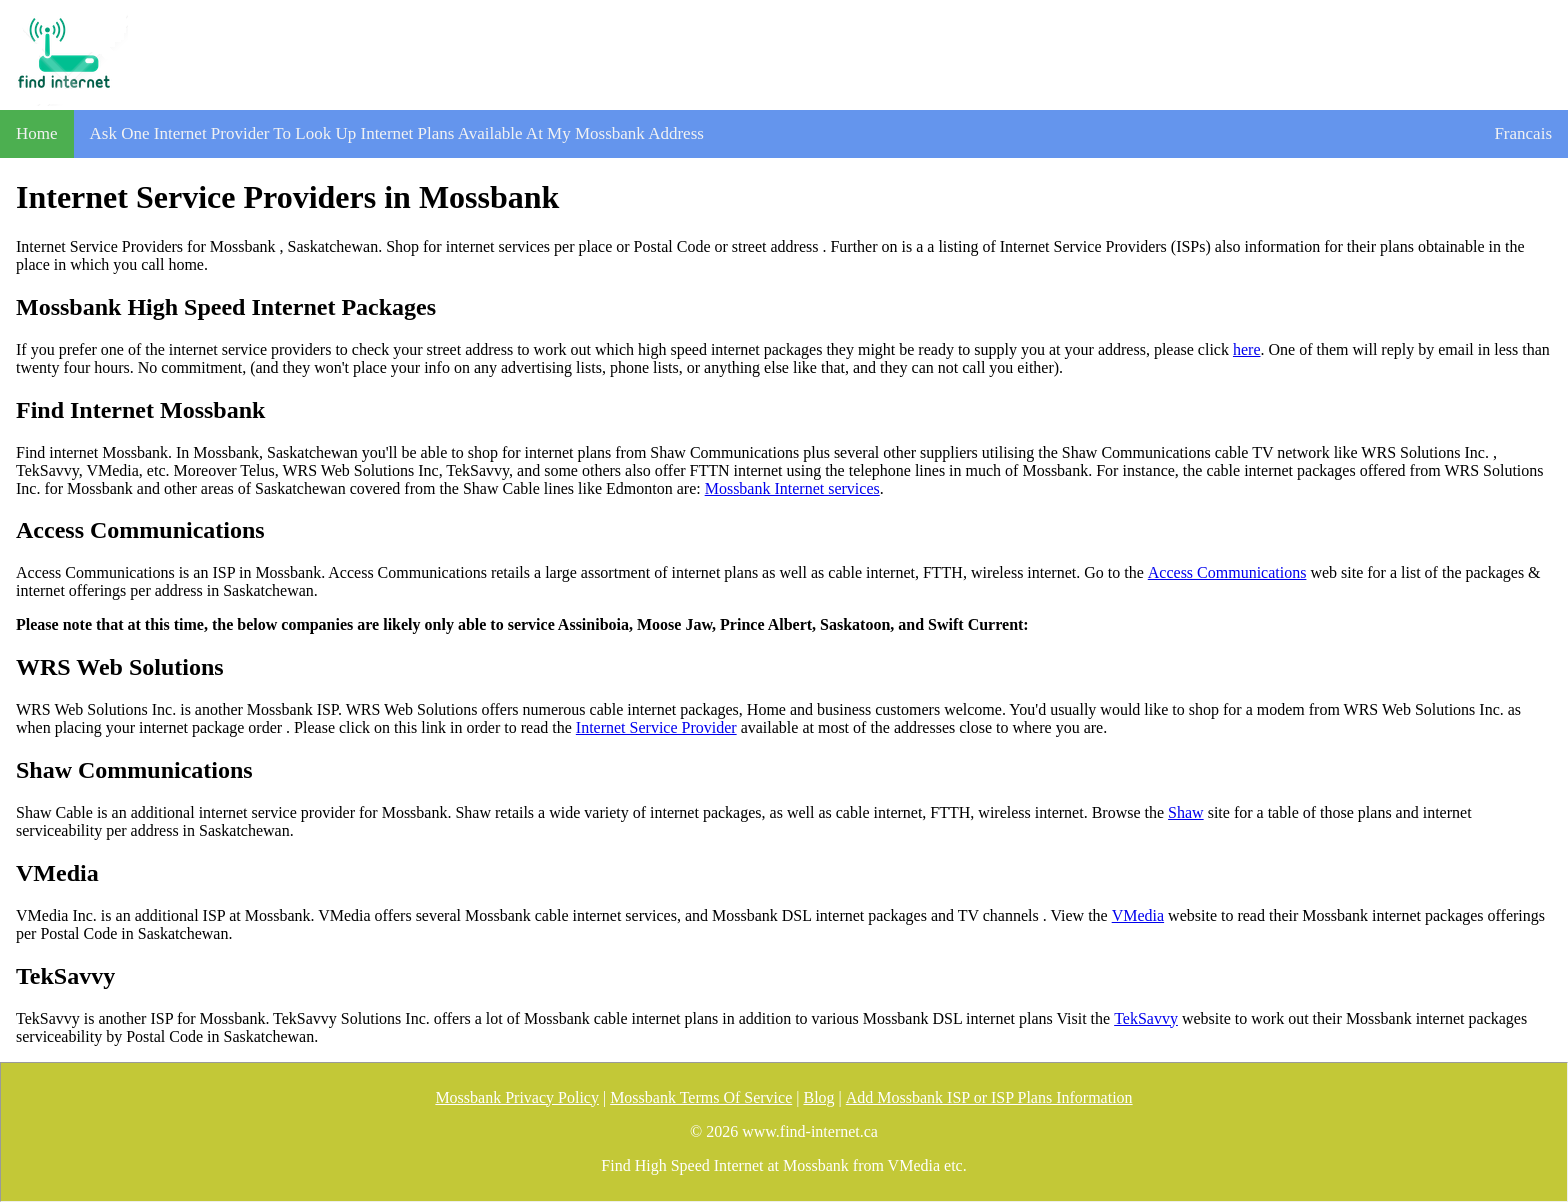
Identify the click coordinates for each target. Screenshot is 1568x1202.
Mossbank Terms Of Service (701, 1097)
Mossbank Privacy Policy (517, 1097)
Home (37, 133)
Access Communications (1227, 572)
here (1247, 349)
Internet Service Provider (656, 727)
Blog (818, 1097)
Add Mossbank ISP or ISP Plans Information (989, 1097)
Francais (1523, 133)
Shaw (1186, 812)
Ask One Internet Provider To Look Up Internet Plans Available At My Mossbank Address (397, 133)
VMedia (1138, 915)
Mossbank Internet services (792, 488)
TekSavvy (1146, 1018)
